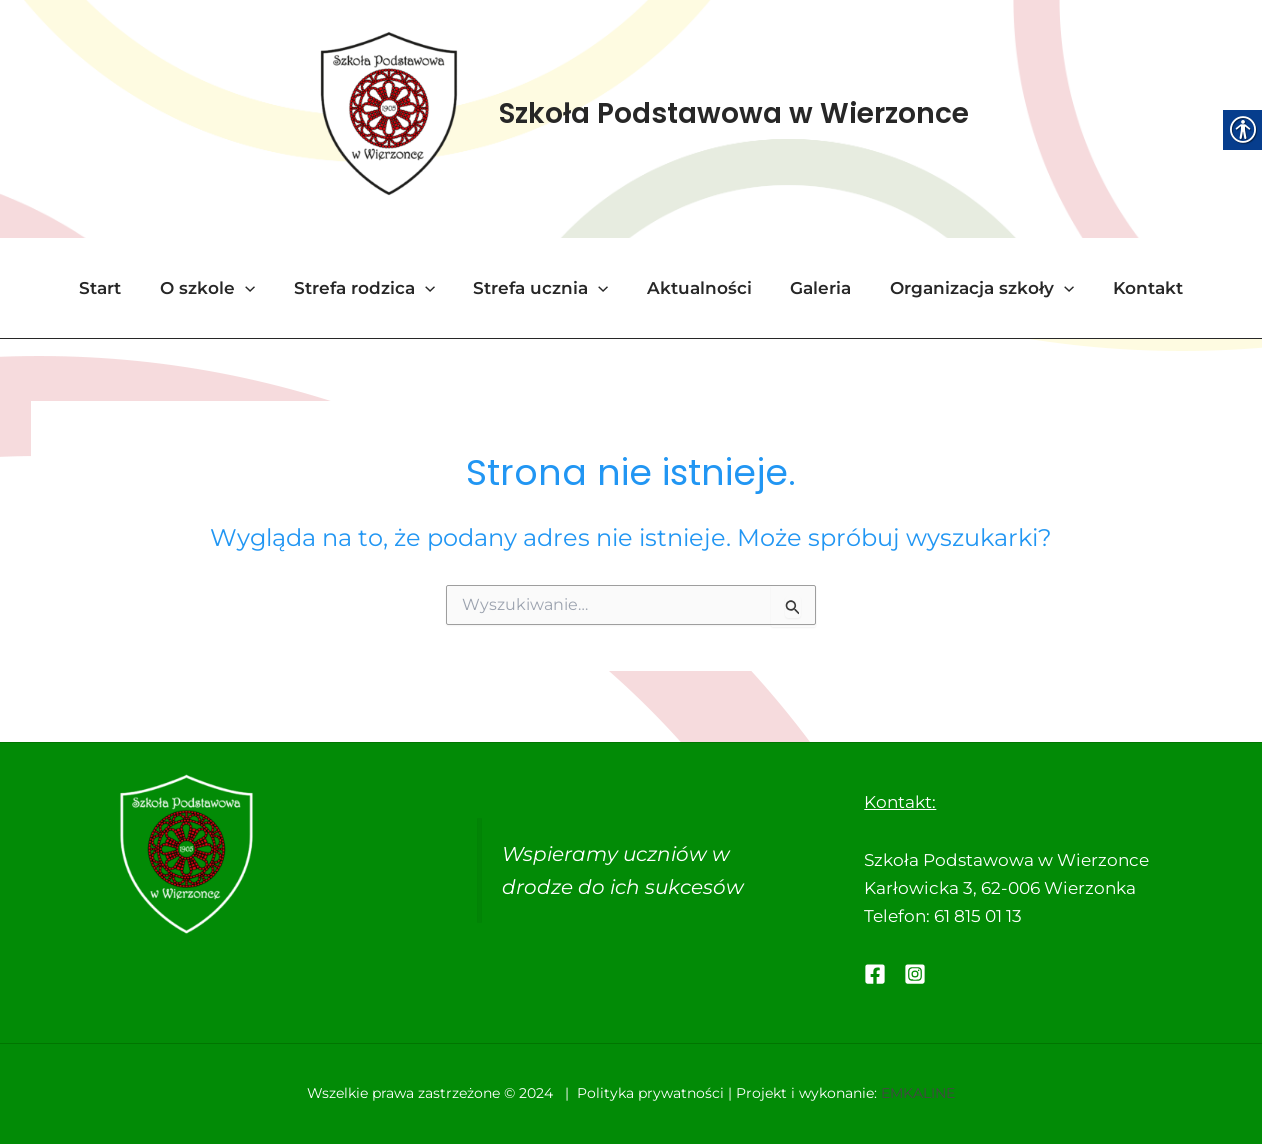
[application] (256, 290)
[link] (388, 114)
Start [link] (116, 290)
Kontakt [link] (1132, 290)
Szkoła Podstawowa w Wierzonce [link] (734, 114)
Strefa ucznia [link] (543, 290)
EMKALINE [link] (918, 1094)
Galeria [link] (814, 290)
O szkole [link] (218, 290)
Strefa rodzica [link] (370, 290)
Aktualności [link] (697, 290)
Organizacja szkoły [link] (971, 290)
